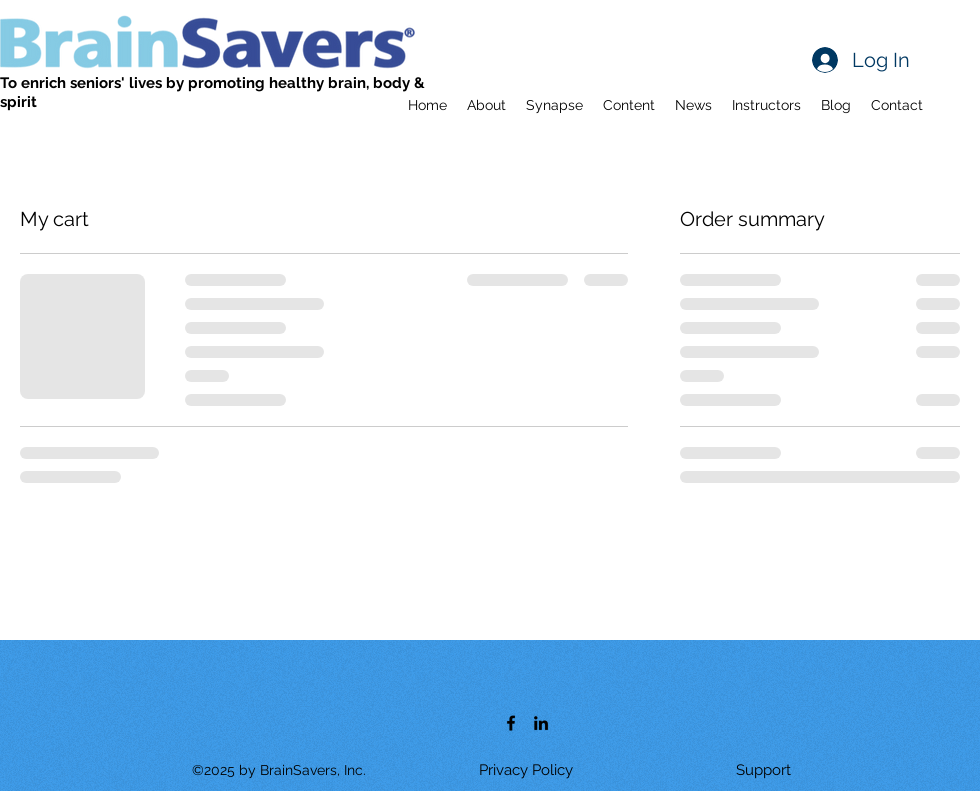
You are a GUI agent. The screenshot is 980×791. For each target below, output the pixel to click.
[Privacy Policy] (526, 770)
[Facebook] (511, 723)
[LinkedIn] (541, 723)
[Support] (763, 770)
